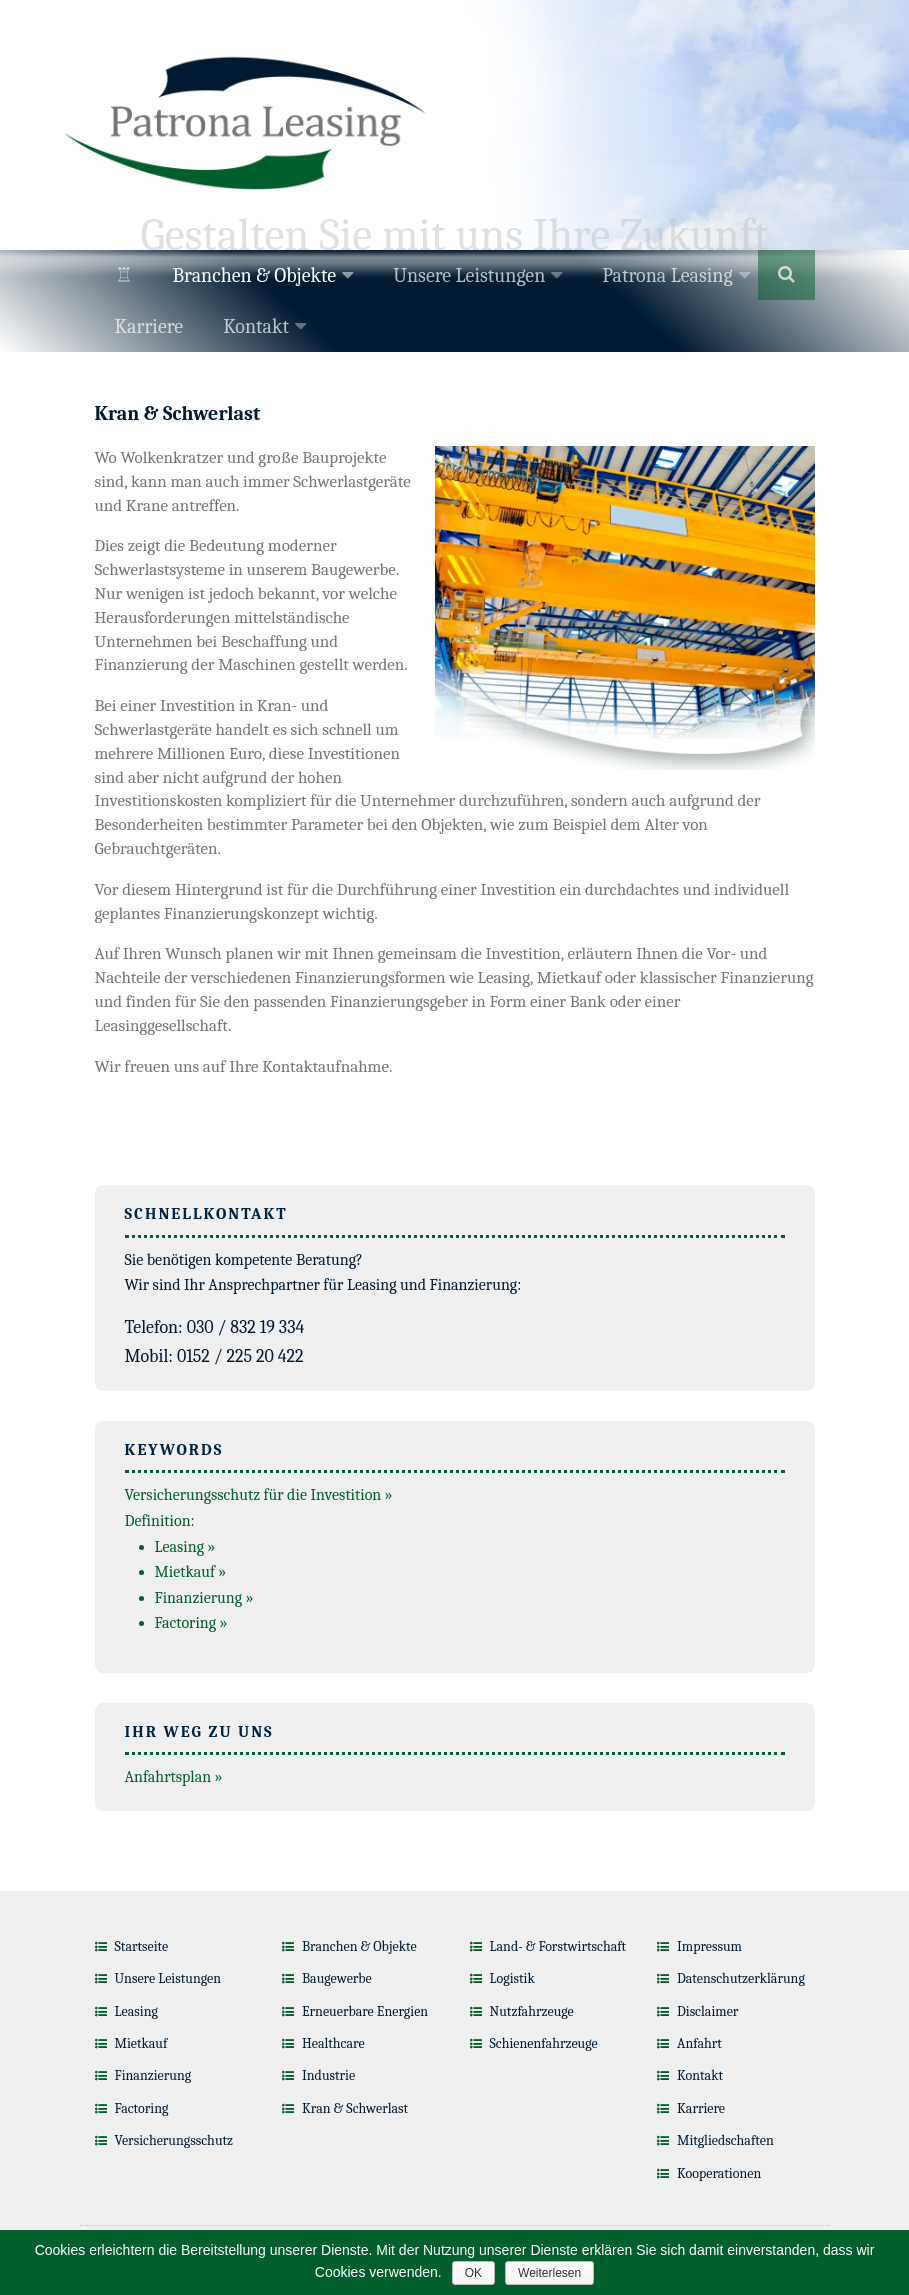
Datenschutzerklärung (741, 1978)
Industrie (328, 2075)
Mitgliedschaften (725, 2140)
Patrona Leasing (667, 275)
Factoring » (191, 1623)
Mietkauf (141, 2043)
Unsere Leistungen (469, 275)
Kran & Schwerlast (355, 2108)
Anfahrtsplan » (174, 1777)
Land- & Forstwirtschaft (558, 1946)
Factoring (142, 2108)
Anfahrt (699, 2043)
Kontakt (256, 326)
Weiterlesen (549, 2273)
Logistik (512, 1978)
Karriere (149, 326)
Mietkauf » (191, 1572)
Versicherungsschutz (174, 2140)
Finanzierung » (204, 1598)
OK (473, 2273)
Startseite (142, 1946)
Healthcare (333, 2043)
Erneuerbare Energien (365, 2011)
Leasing (136, 2011)
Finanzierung (153, 2075)
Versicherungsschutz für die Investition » (259, 1495)
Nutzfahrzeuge (532, 2011)
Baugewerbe (337, 1978)
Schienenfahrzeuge (544, 2043)
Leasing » (185, 1547)
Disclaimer (707, 2011)
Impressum (709, 1946)
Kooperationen (719, 2173)
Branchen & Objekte (255, 275)
